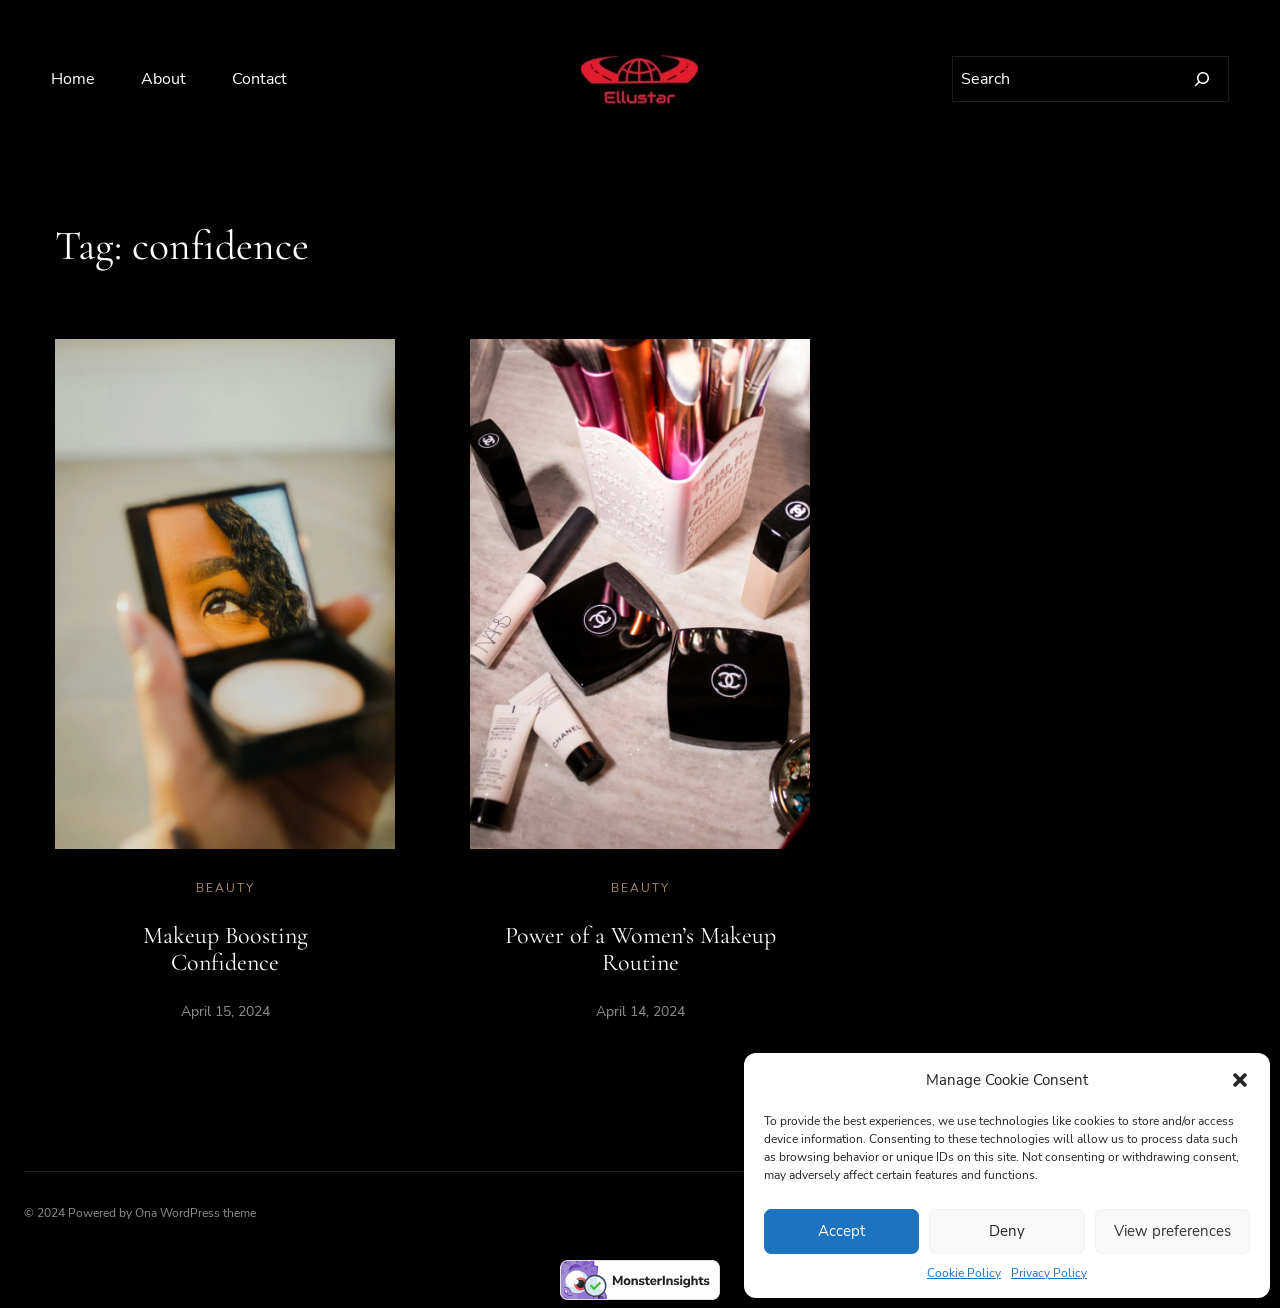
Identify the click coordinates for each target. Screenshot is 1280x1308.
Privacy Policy (1049, 1273)
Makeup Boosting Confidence (225, 949)
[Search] (1202, 79)
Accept (841, 1231)
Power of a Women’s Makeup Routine (640, 949)
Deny (1007, 1231)
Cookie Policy (964, 1273)
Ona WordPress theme (195, 1213)
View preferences (1172, 1231)
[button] (1240, 1080)
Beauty (225, 888)
